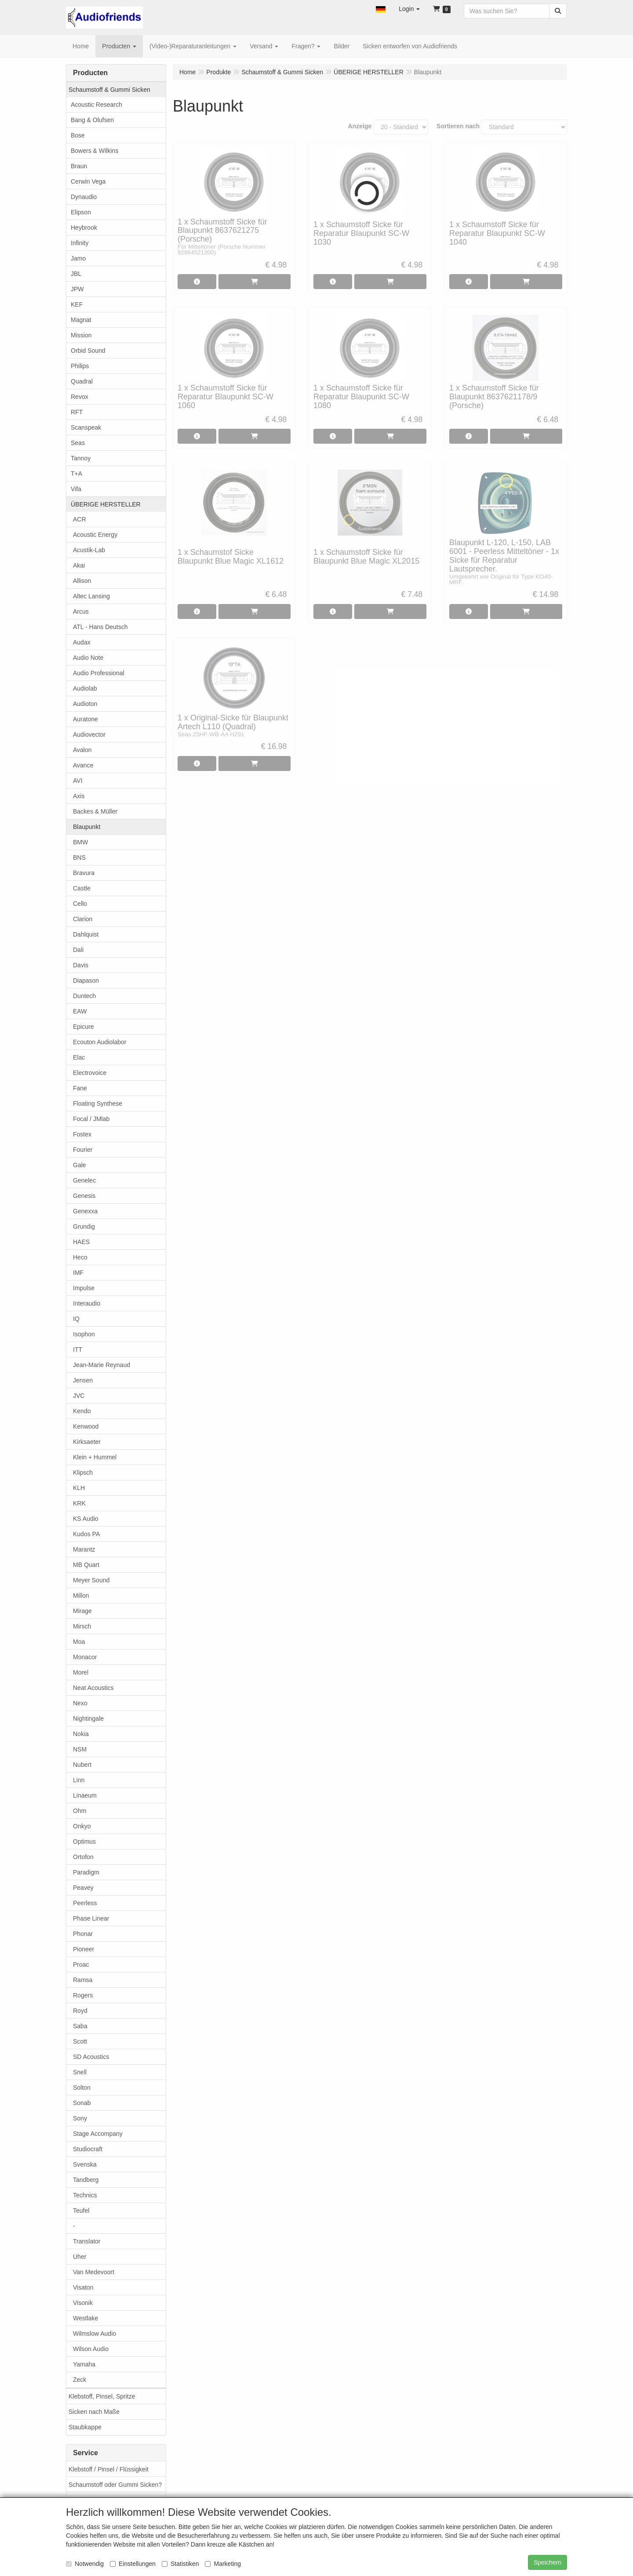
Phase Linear (91, 1918)
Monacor (85, 1657)
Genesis (84, 1195)
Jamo (78, 258)
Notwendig (85, 2563)
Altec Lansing (91, 596)
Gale (79, 1165)
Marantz (84, 1549)
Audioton (85, 703)
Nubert (82, 1764)
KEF (77, 304)
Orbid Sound (88, 350)
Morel (80, 1672)
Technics (85, 2195)
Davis (80, 965)
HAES (81, 1241)
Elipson (81, 212)
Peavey (83, 1887)
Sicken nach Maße (94, 2411)
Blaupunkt (86, 826)
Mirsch (82, 1626)
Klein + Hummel (94, 1457)
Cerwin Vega (88, 181)
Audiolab (85, 688)
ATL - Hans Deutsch (100, 626)
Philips (80, 365)
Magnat (81, 319)
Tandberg (85, 2179)
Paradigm (86, 1872)
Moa (79, 1641)
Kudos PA (86, 1534)
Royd (80, 2010)
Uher (79, 2256)
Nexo (80, 1703)
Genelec (84, 1180)
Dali (78, 949)
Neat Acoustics (93, 1687)
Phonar (83, 1933)
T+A (76, 473)
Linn (78, 1780)
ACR (79, 519)
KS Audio (85, 1518)
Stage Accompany (98, 2133)
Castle (82, 888)
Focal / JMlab (91, 1118)
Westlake (85, 2318)
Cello (80, 903)
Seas (78, 442)
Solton (82, 2087)
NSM (80, 1749)
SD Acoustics (91, 2056)
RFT (77, 412)
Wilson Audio (91, 2348)
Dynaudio (84, 196)
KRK (79, 1503)
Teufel (81, 2210)
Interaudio (86, 1303)
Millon (81, 1595)
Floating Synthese (97, 1103)
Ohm (79, 1810)
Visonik (83, 2302)
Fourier (82, 1149)
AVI (78, 780)
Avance (83, 765)
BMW (80, 842)
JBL (76, 273)
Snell (80, 2072)
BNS (79, 857)
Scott (80, 2041)
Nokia (81, 1733)
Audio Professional (98, 673)
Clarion (82, 919)
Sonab (82, 2102)
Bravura (84, 872)
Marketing (222, 2563)
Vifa (76, 488)
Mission (81, 335)
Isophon (84, 1334)
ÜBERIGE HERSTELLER (106, 504)
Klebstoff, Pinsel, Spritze (102, 2396)
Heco (80, 1257)
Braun (79, 166)
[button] (380, 9)
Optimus (84, 1841)
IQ (76, 1318)
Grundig (84, 1226)
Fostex (82, 1134)
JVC (78, 1395)
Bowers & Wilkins (94, 150)
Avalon (82, 749)
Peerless (85, 1903)
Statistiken (180, 2563)
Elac (79, 1057)
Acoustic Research (96, 104)
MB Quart (86, 1564)
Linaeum (85, 1795)
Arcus (81, 611)
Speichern (547, 2562)
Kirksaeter (87, 1441)
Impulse (84, 1288)
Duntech (84, 995)
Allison (82, 580)
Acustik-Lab (89, 550)
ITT (77, 1349)
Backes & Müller (95, 811)
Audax (82, 642)
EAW (80, 1011)
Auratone (85, 719)
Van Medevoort (93, 2272)
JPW (77, 289)
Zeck (79, 2379)
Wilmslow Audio (94, 2333)
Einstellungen (133, 2563)
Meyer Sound (91, 1580)
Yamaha (84, 2364)
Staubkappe (85, 2427)
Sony (80, 2118)
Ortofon (83, 1856)
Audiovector (89, 734)
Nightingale (88, 1718)
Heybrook (84, 227)
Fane (80, 1088)
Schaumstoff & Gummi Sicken (109, 89)
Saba (80, 2026)
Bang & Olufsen (92, 119)
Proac (81, 1964)
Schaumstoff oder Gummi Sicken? (115, 2484)
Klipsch (83, 1472)
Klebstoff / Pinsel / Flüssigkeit (109, 2469)
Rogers (83, 1995)
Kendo (82, 1411)
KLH (79, 1487)
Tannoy (81, 458)
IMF (78, 1272)
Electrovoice (89, 1072)
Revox (79, 396)
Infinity (79, 242)
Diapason (86, 980)
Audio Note (88, 657)
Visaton (83, 2287)
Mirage (82, 1610)
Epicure (83, 1026)
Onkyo (82, 1826)
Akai (79, 565)
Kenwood (85, 1426)
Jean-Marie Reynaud (101, 1364)
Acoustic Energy (95, 534)
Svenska (85, 2164)
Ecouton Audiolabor (99, 1042)
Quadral (82, 381)
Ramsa (82, 1979)
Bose (78, 135)
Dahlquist (85, 934)
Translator (87, 2241)
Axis (78, 796)
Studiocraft (87, 2149)
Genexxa (85, 1211)
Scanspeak (86, 427)
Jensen (83, 1380)
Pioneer (83, 1949)
